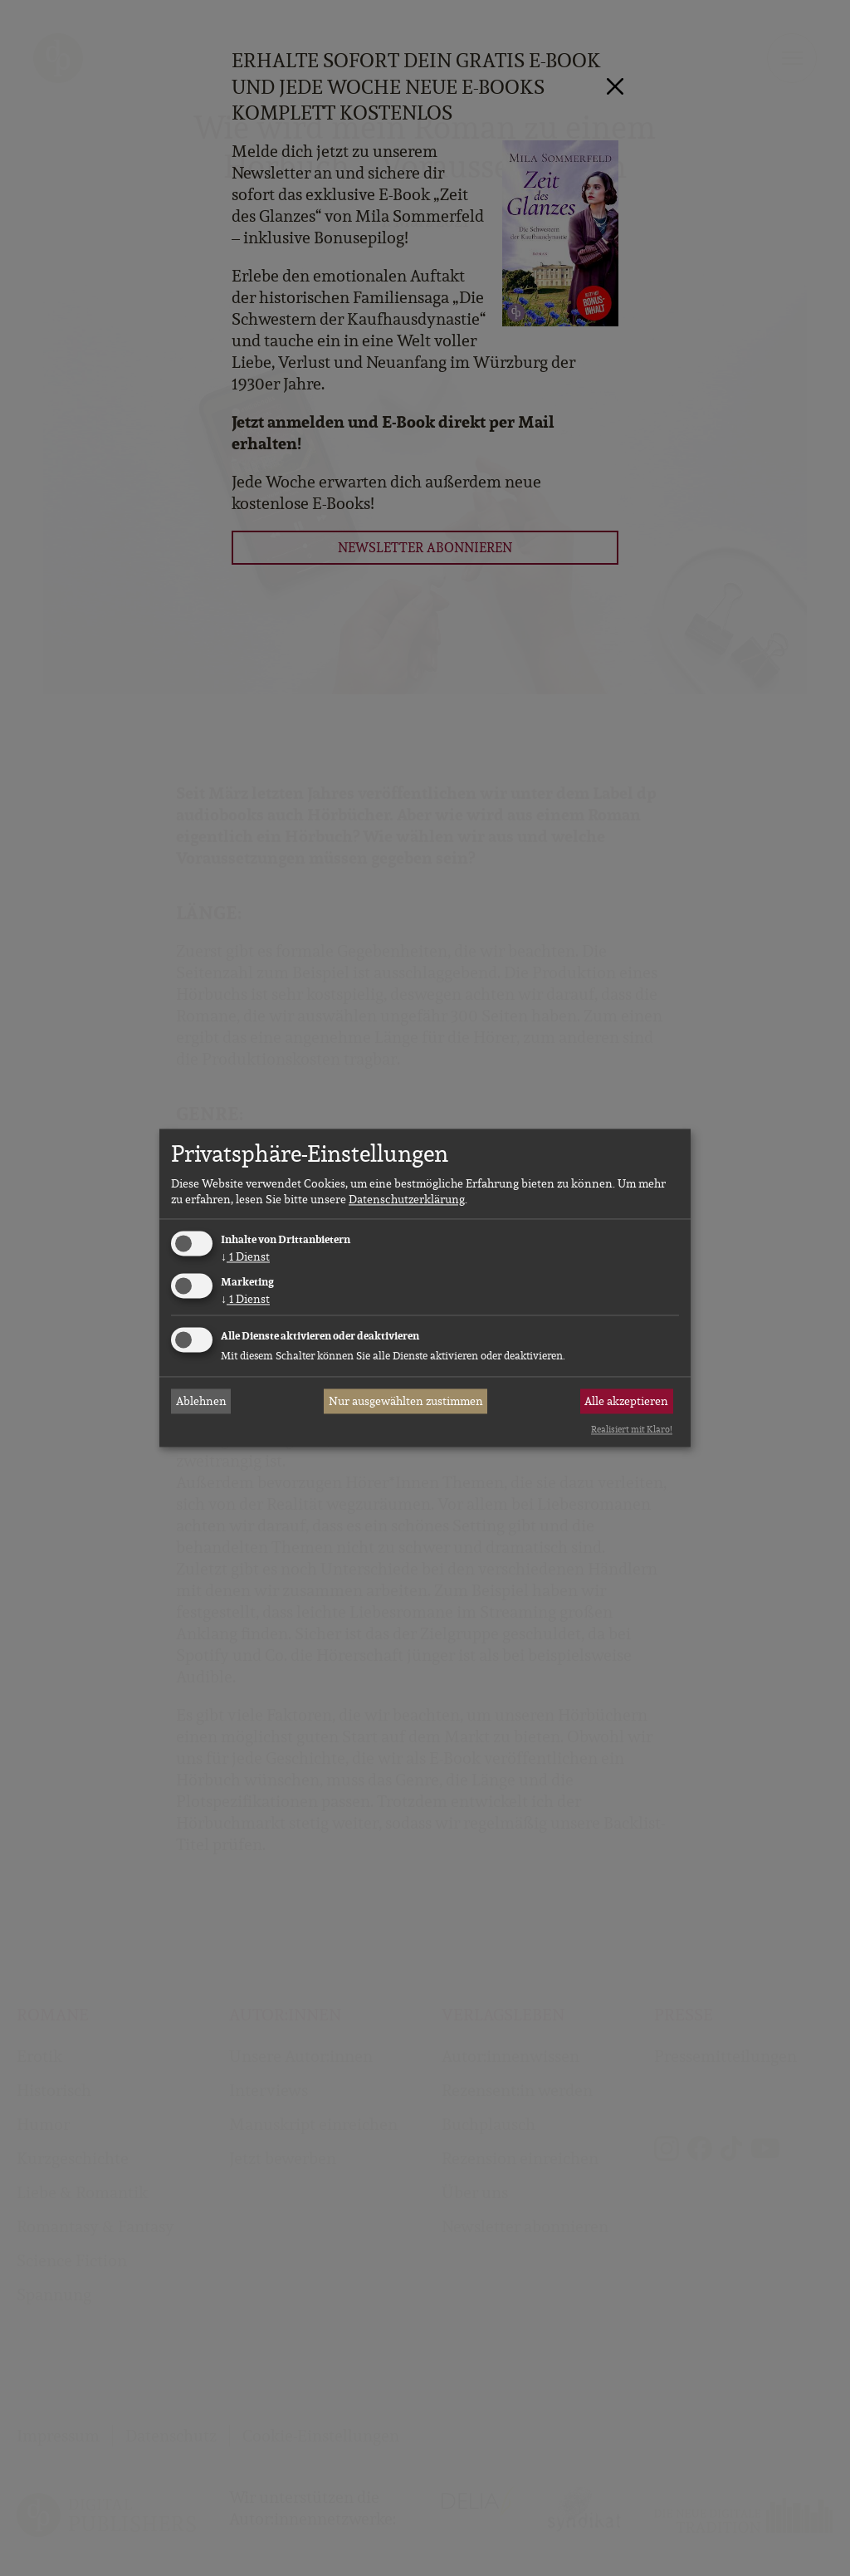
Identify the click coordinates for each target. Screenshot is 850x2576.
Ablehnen (201, 1400)
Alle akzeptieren (626, 1400)
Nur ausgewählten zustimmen (406, 1400)
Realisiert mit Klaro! (631, 1429)
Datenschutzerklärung (407, 1199)
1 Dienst (245, 1256)
